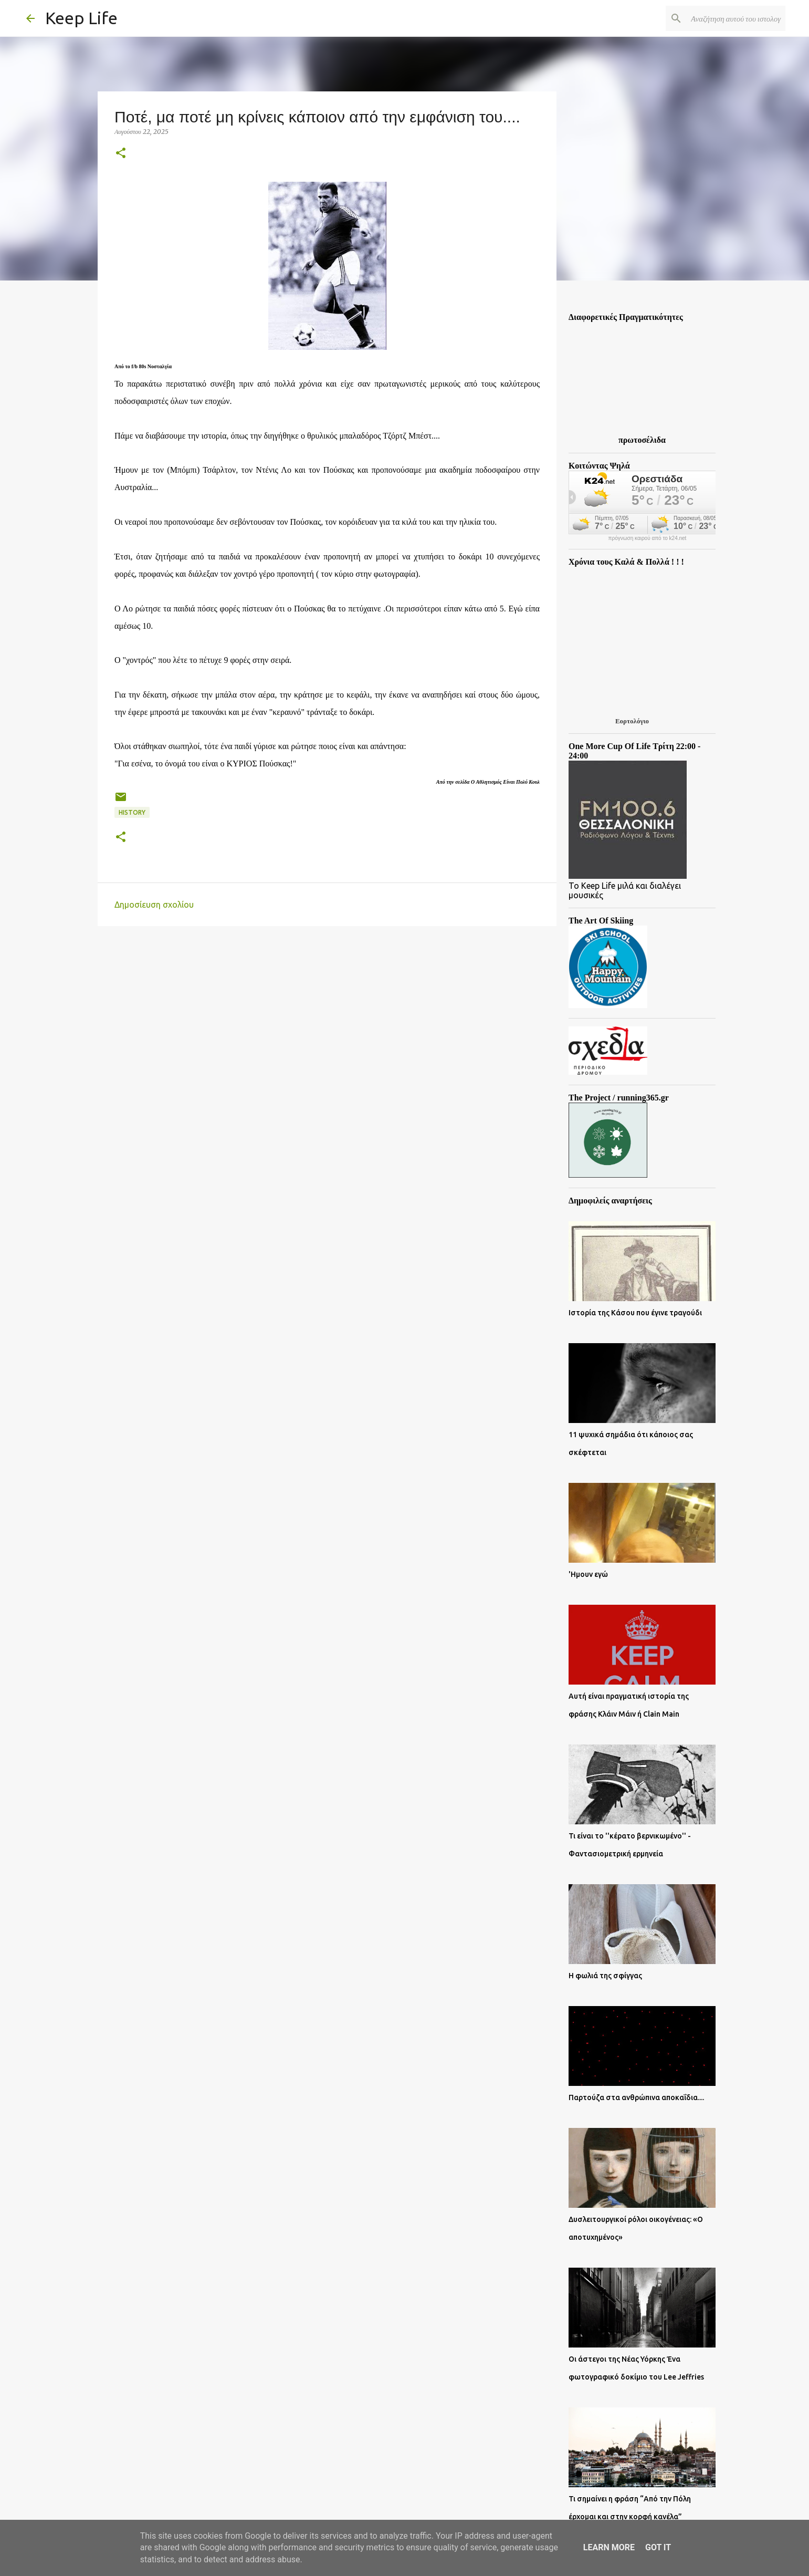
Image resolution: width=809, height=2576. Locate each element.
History (132, 812)
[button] (120, 154)
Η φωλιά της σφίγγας (605, 1975)
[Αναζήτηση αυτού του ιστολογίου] (730, 18)
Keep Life (81, 17)
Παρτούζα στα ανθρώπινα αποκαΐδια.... (636, 2097)
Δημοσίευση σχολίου (154, 904)
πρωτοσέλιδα (642, 439)
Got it (658, 2547)
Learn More (609, 2547)
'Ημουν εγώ (588, 1574)
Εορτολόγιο (632, 721)
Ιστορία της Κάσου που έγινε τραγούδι (635, 1312)
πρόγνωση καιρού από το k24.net (647, 538)
